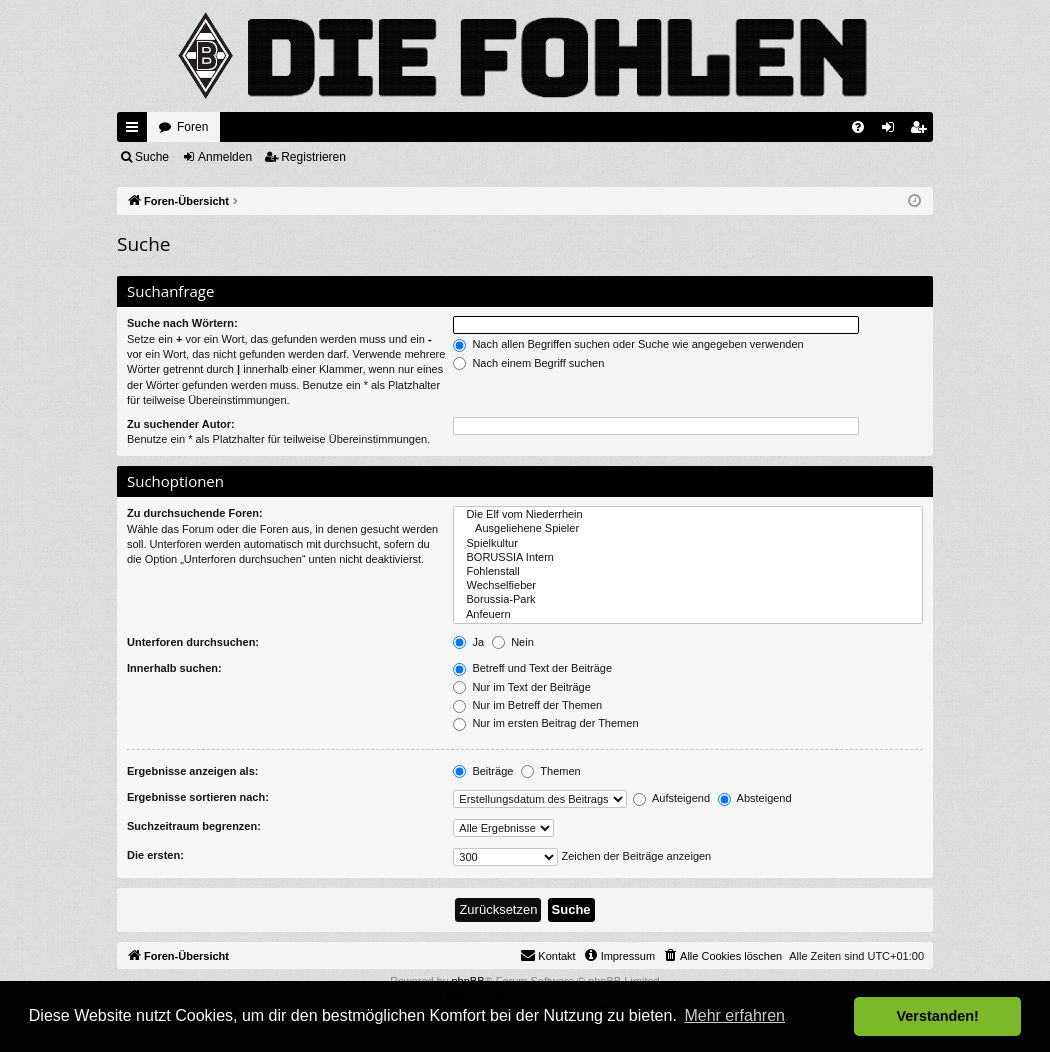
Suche (152, 157)
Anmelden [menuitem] (892, 131)
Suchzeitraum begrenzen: (194, 826)
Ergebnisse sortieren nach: (198, 797)
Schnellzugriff (136, 131)
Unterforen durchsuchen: (193, 642)
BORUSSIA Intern (688, 558)
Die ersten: (155, 855)
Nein (513, 642)
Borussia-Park (688, 600)
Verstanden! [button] (938, 1016)
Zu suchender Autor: (181, 424)
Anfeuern (688, 615)
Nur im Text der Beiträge (521, 687)
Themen (550, 771)
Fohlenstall (688, 572)
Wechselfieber (688, 586)
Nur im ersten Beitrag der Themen (545, 723)
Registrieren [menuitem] (922, 131)
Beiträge (483, 771)
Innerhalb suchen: (174, 668)
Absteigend (755, 798)
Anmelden (225, 157)
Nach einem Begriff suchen (528, 363)
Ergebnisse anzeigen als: (192, 771)
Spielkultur (688, 544)
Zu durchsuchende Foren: (195, 513)
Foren (192, 127)
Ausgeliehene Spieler (688, 529)
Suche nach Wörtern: (182, 323)
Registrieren (313, 157)
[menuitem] (858, 127)
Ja (468, 642)
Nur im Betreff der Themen (527, 705)
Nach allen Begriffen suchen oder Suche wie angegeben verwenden (628, 344)
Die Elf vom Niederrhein (688, 515)
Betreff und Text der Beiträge (532, 668)
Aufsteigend (671, 798)
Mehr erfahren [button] (734, 1015)
